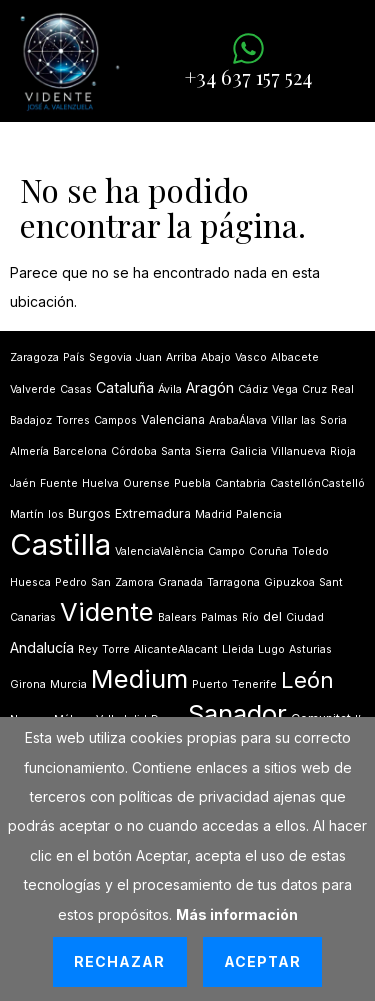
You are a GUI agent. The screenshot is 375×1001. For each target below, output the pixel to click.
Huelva (100, 483)
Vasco (251, 357)
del (272, 616)
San (101, 582)
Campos (115, 420)
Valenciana (173, 419)
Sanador (237, 713)
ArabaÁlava (238, 420)
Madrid (213, 514)
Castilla (60, 544)
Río (250, 617)
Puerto (210, 684)
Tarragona (233, 582)
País (74, 357)
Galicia (248, 451)
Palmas (219, 617)
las (308, 420)
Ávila (170, 389)
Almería (29, 451)
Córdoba (134, 451)
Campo (226, 551)
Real (342, 389)
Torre (116, 649)
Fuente (59, 483)
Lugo (271, 649)
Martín (27, 514)
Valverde (33, 389)
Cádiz (253, 389)
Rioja (343, 451)
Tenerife (254, 684)
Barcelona (80, 451)
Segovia (110, 357)
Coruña (268, 551)
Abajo (216, 357)
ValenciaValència (159, 551)
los (56, 514)
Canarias (33, 617)
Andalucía (42, 647)
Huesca (30, 582)
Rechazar (119, 961)
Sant (331, 582)
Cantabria (240, 483)
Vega (285, 389)
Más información (237, 914)
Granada (180, 582)
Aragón (210, 387)
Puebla (192, 483)
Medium (139, 678)
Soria (333, 420)
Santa (176, 451)
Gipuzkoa (289, 582)
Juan (149, 357)
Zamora (134, 582)
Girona (28, 684)
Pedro (71, 582)
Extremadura (153, 513)
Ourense (146, 483)
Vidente (107, 611)
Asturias (310, 649)
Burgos (89, 513)
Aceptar (262, 961)
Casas (76, 389)
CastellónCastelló (317, 483)
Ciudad (305, 617)
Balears (177, 617)
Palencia (259, 514)
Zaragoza (34, 357)
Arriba (181, 357)
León (307, 680)
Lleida (238, 649)
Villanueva (298, 451)
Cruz (314, 389)
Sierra (210, 451)
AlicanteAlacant (176, 649)
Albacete (295, 357)
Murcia (68, 684)
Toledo (310, 551)
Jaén (23, 483)
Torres (73, 420)
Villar (284, 420)
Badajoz (31, 420)
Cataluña (125, 387)
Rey (88, 649)
